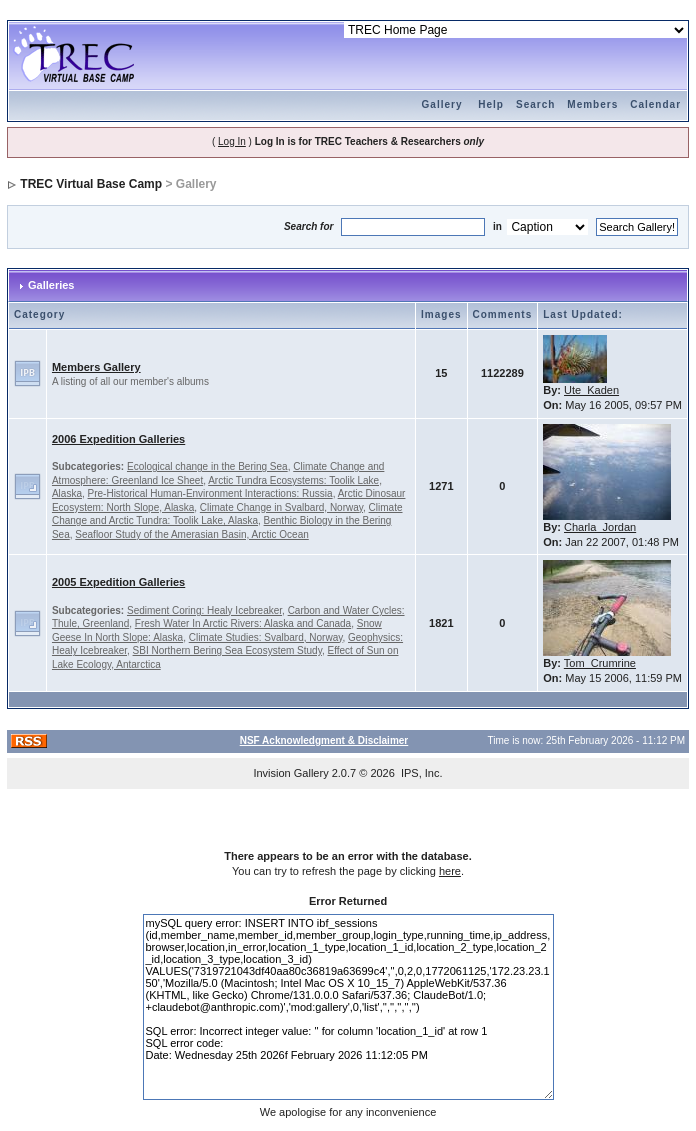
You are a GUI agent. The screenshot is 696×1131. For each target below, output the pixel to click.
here (450, 871)
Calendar (655, 104)
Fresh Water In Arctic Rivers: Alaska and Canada (243, 623)
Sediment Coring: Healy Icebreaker (204, 610)
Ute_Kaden (591, 390)
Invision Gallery (290, 773)
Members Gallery (96, 367)
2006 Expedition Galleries (118, 439)
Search (535, 104)
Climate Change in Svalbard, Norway (281, 507)
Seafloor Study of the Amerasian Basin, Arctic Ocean (191, 534)
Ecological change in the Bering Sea (207, 466)
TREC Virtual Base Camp (91, 184)
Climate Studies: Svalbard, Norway (266, 637)
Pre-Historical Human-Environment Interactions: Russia (210, 493)
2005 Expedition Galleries (118, 582)
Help (491, 104)
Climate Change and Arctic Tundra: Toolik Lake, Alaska (227, 514)
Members (592, 104)
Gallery (442, 104)
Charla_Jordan (600, 527)
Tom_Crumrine (600, 663)
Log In (232, 141)
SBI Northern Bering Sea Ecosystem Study (227, 650)
